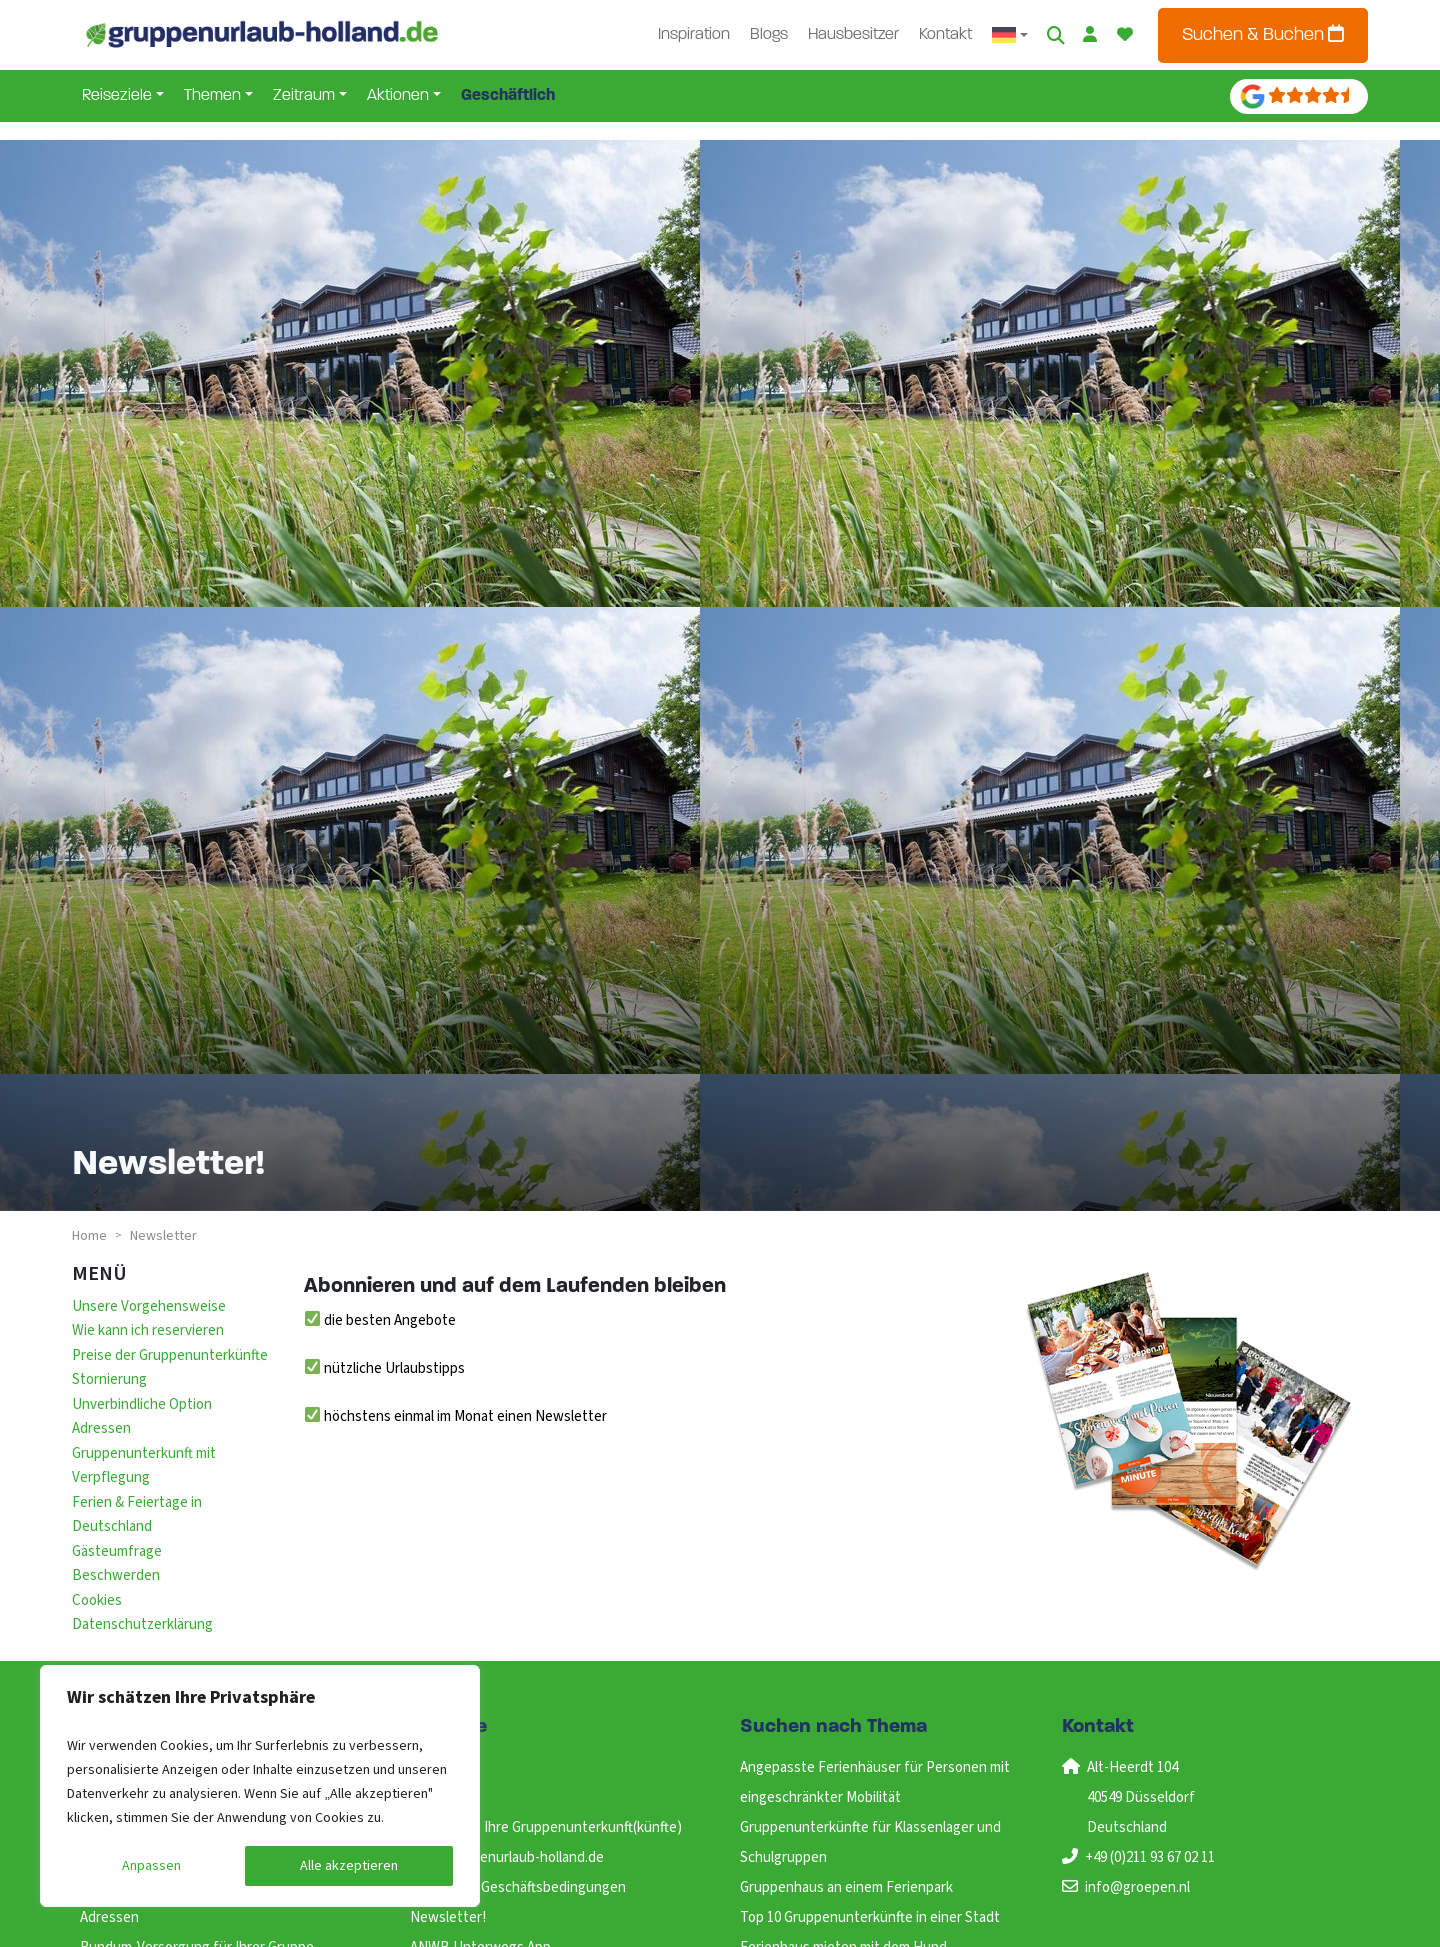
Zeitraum (304, 96)
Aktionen (398, 96)
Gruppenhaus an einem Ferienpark (846, 1887)
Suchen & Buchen (1263, 34)
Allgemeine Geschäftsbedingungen (518, 1887)
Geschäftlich (508, 96)
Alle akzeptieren (349, 1866)
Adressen (101, 1428)
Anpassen (151, 1866)
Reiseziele (117, 96)
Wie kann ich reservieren (148, 1330)
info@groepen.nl (1137, 1887)
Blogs (769, 35)
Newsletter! (448, 1917)
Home (89, 1236)
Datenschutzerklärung (142, 1624)
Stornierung (109, 1379)
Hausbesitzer (853, 35)
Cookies (97, 1600)
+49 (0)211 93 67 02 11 (1150, 1857)
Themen (212, 96)
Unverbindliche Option (142, 1404)
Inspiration (694, 35)
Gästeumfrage (117, 1551)
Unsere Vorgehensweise (149, 1306)
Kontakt (945, 35)
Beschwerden (116, 1575)
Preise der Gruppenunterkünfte (170, 1355)
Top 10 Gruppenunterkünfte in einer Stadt (870, 1917)
